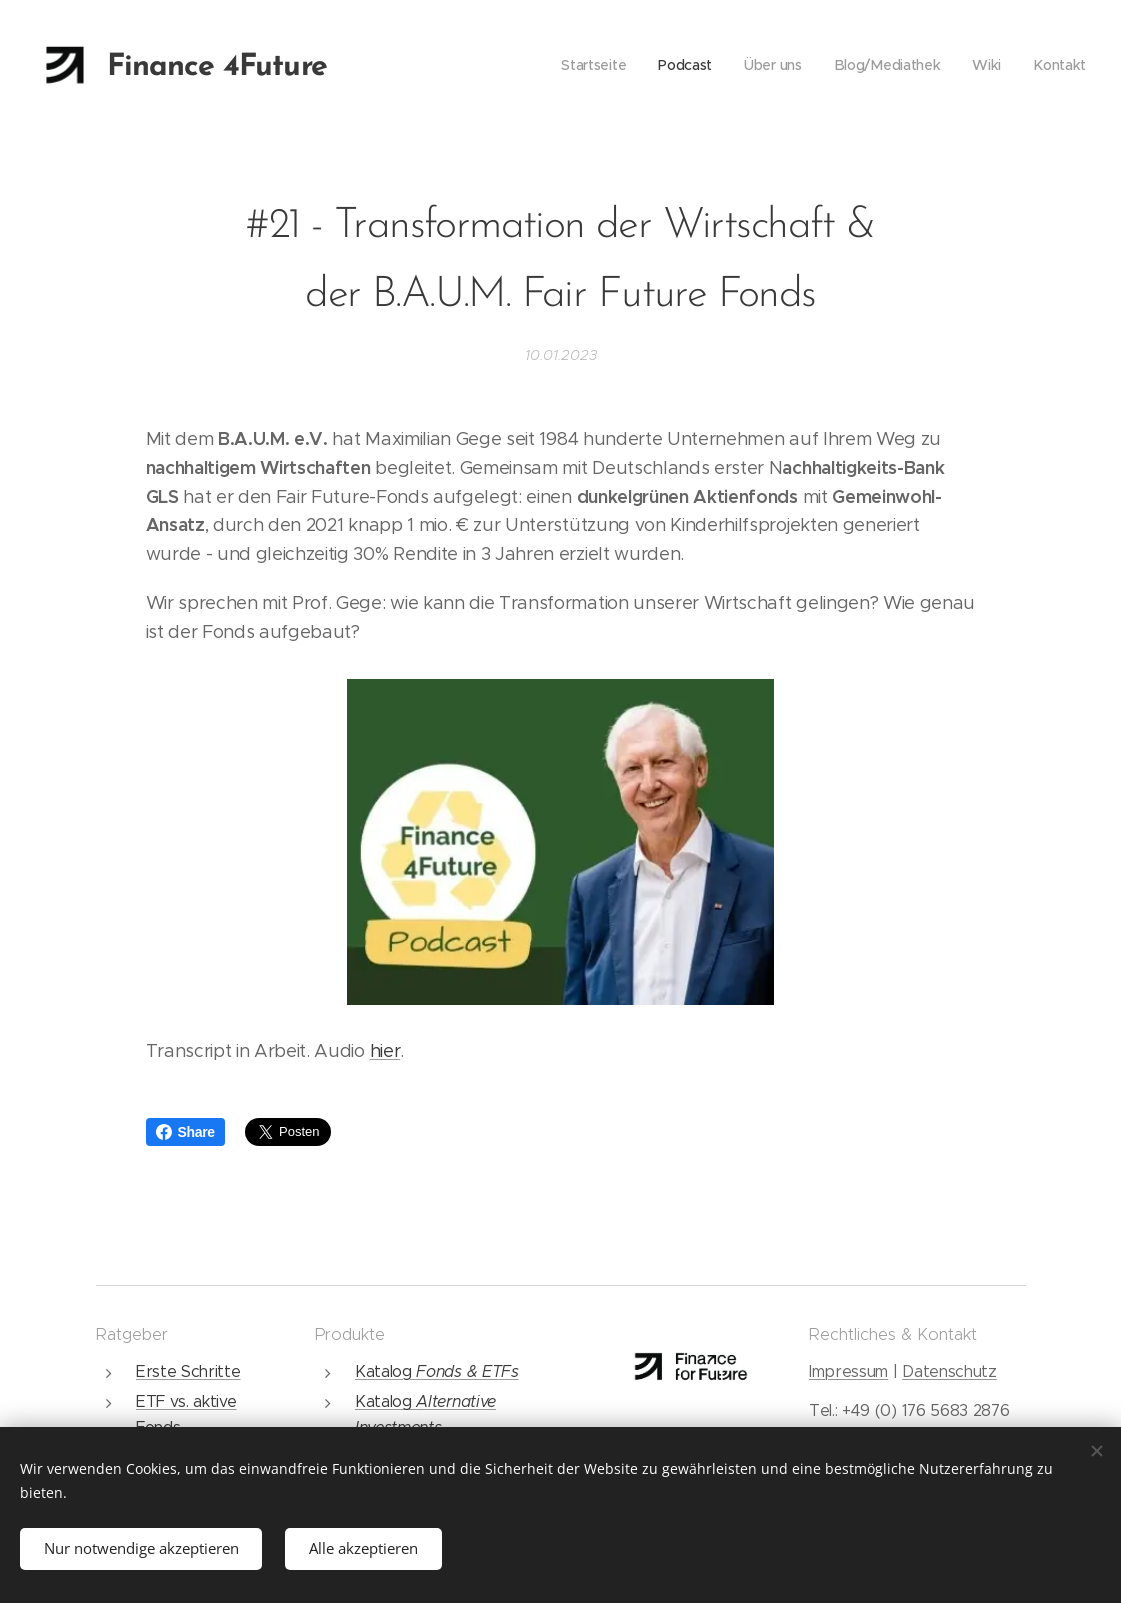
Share (185, 1132)
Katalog (384, 1371)
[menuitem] (594, 65)
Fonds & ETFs (467, 1371)
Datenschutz (949, 1371)
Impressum (848, 1371)
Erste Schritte (188, 1371)
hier (385, 1051)
